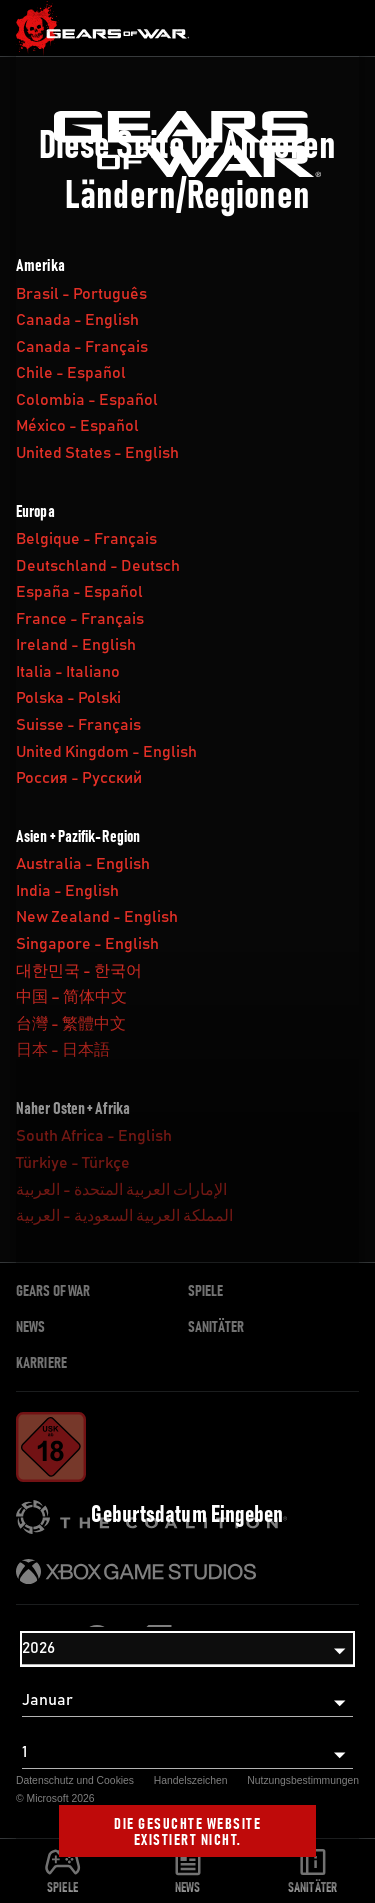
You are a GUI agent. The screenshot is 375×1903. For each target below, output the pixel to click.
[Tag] (187, 1753)
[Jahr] (187, 1649)
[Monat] (187, 1701)
